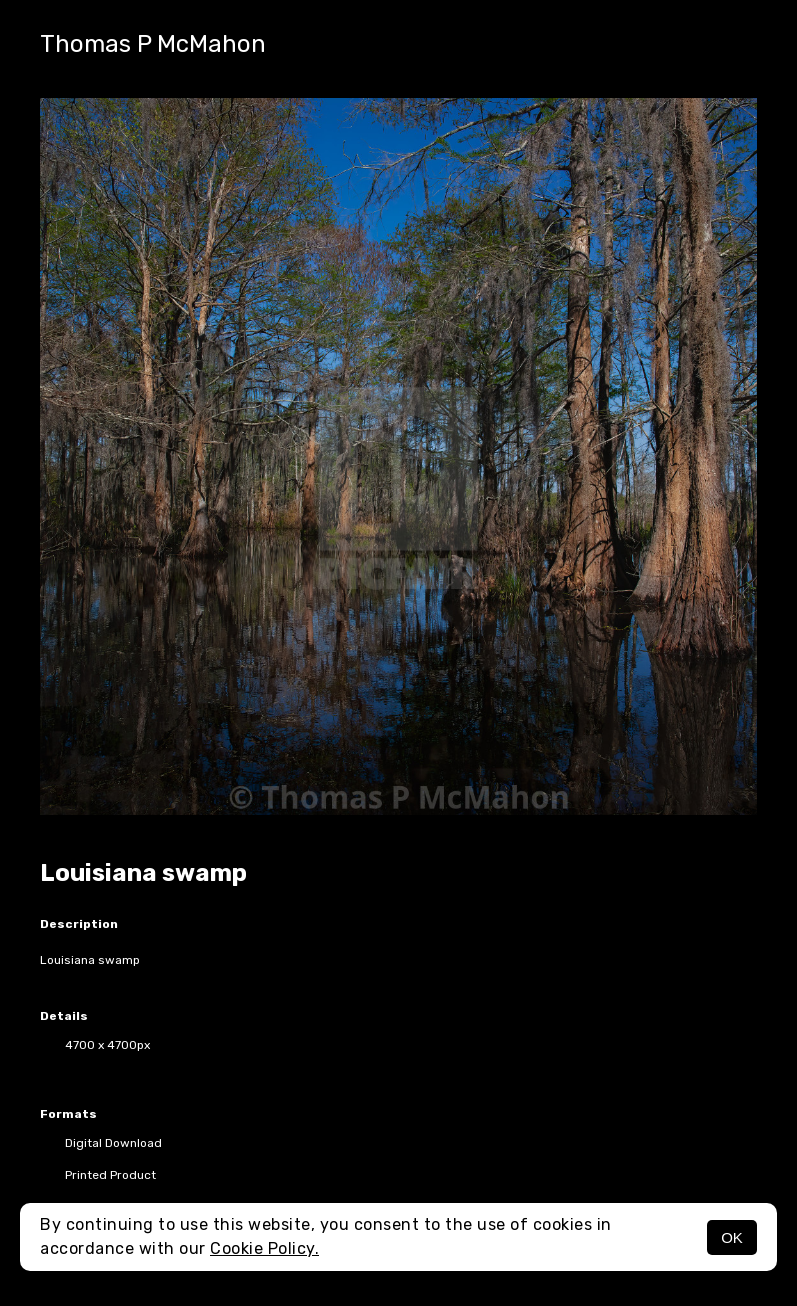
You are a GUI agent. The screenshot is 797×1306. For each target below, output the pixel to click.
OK (732, 1237)
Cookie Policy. (264, 1248)
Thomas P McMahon (153, 44)
